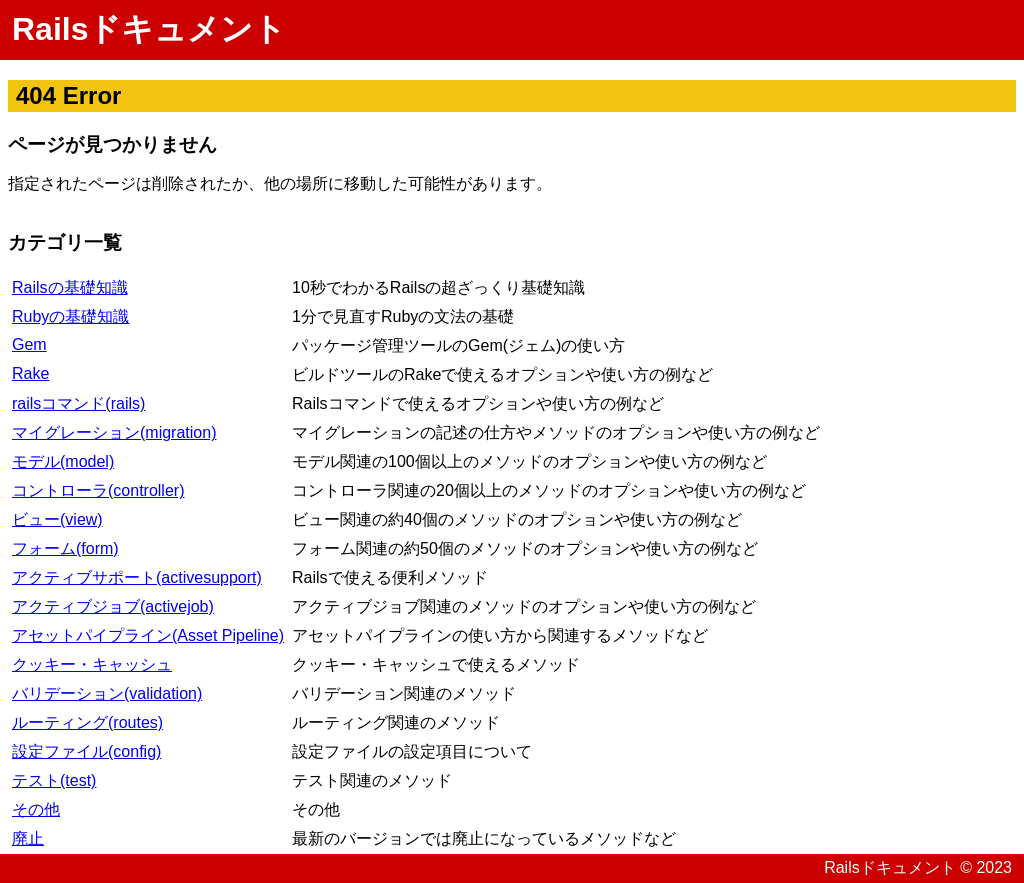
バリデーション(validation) (107, 693)
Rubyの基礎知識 (70, 316)
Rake (30, 373)
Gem (29, 344)
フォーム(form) (65, 548)
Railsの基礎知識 (70, 287)
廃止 (28, 838)
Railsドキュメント (149, 29)
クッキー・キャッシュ (92, 664)
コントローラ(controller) (98, 490)
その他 (36, 809)
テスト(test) (54, 780)
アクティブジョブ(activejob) (113, 606)
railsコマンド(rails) (78, 403)
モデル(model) (63, 461)
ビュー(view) (57, 519)
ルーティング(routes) (87, 722)
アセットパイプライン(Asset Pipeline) (148, 635)
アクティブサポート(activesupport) (137, 577)
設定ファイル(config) (86, 751)
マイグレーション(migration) (114, 432)
